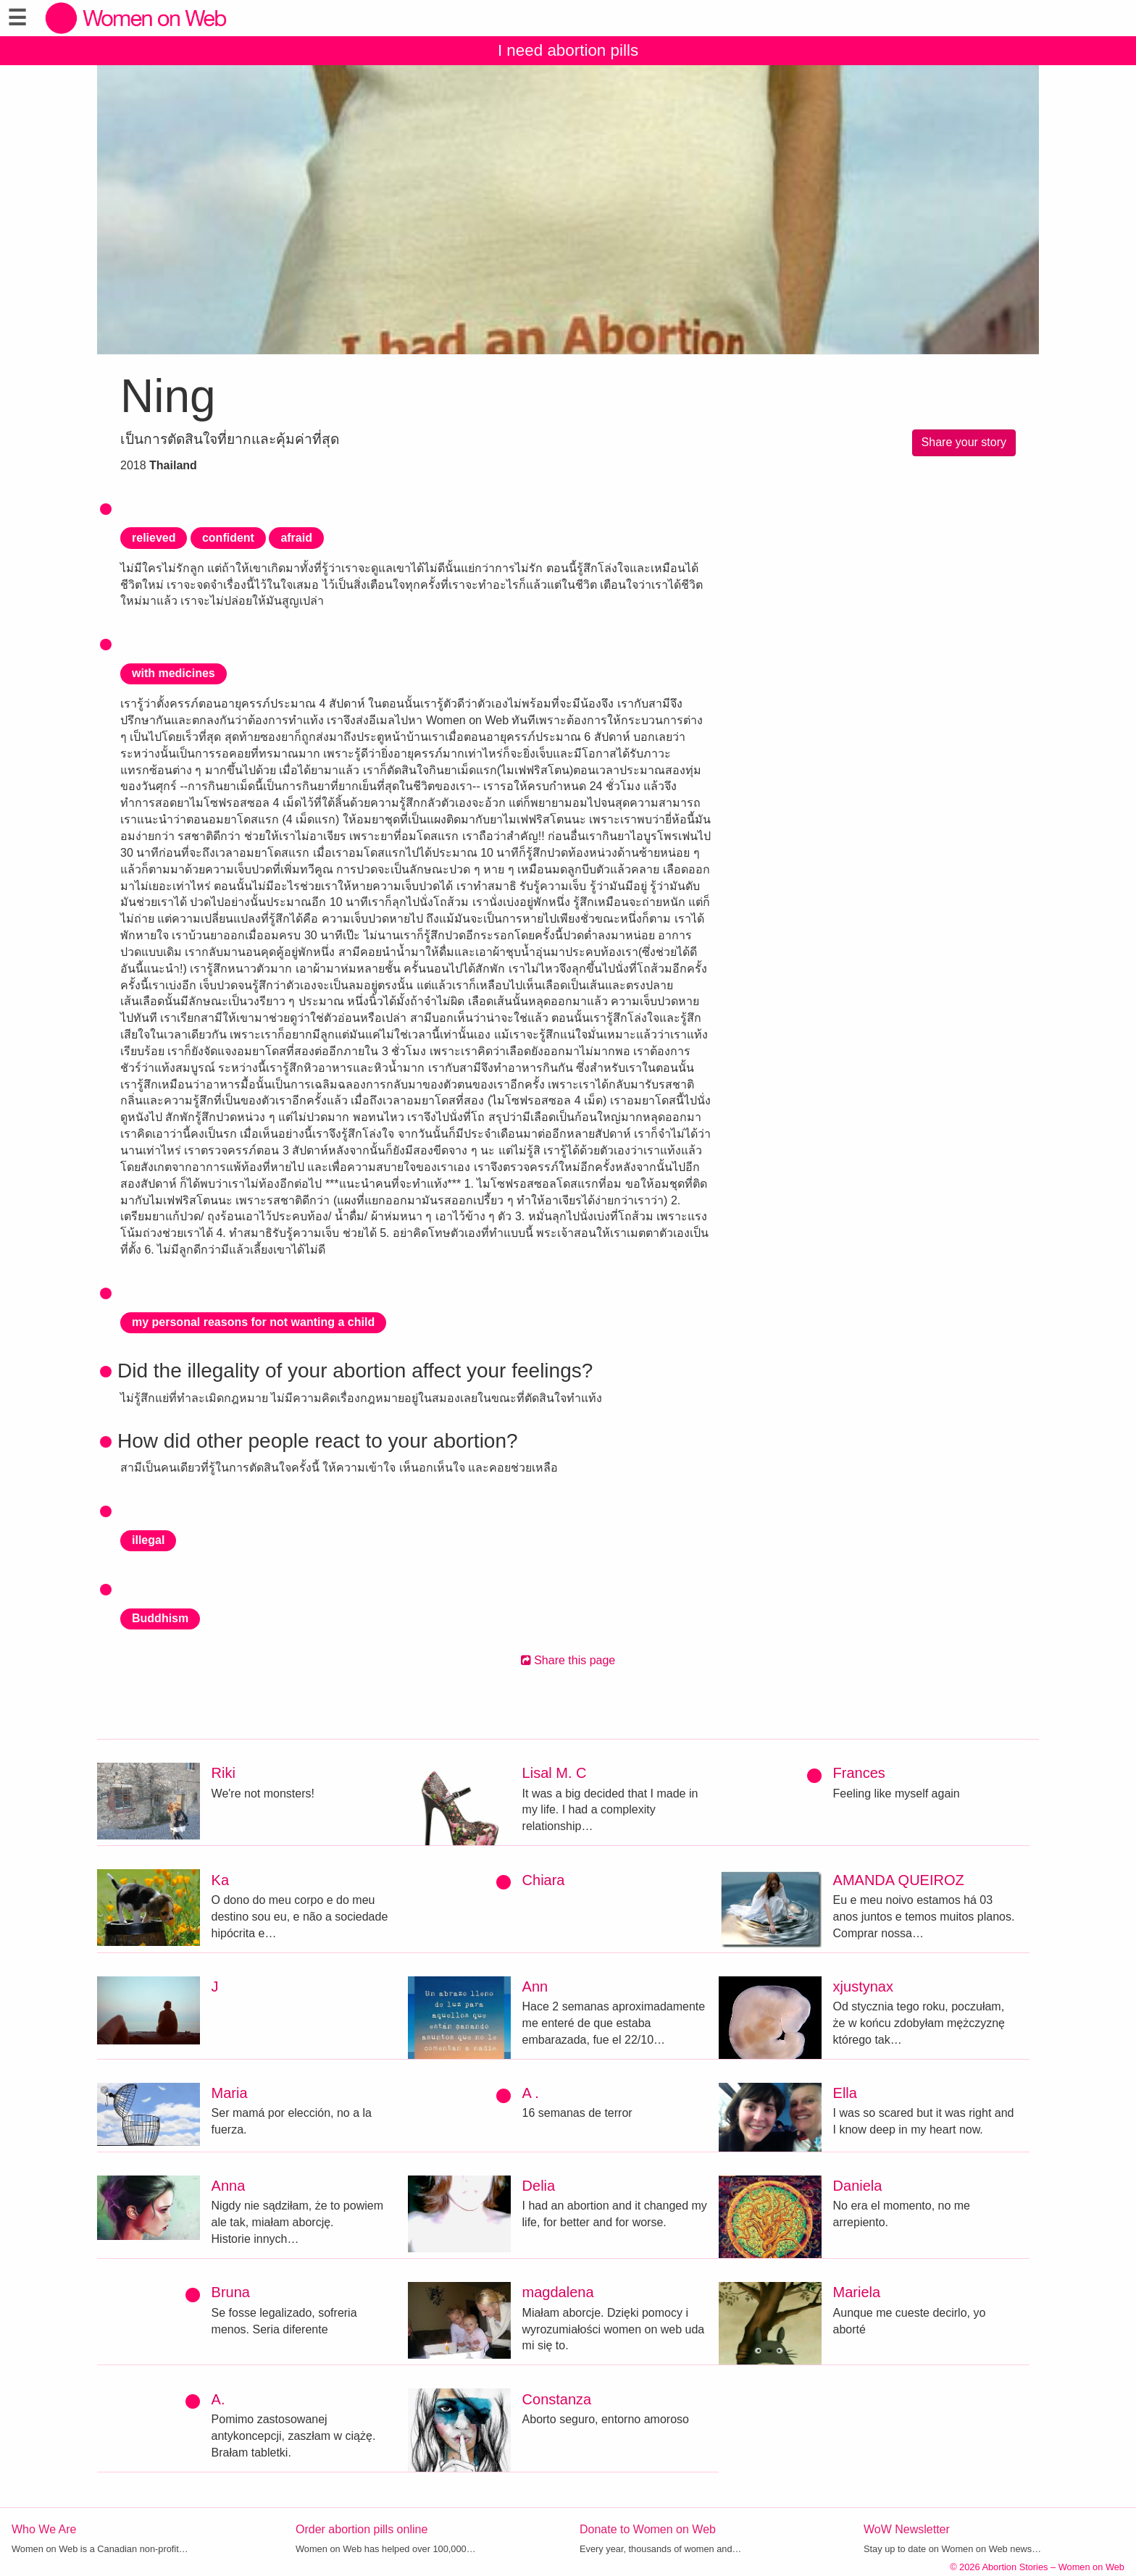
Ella (845, 2093)
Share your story (964, 442)
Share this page (568, 1660)
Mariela (857, 2292)
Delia (539, 2186)
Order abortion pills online (361, 2529)
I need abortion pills (568, 50)
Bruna (231, 2292)
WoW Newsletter (907, 2529)
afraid (296, 538)
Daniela (857, 2186)
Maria (230, 2093)
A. (218, 2399)
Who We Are (44, 2529)
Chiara (543, 1880)
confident (228, 538)
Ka (220, 1880)
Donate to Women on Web (648, 2529)
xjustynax (863, 1986)
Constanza (557, 2399)
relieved (153, 538)
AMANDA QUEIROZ (898, 1880)
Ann (535, 1986)
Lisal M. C (554, 1773)
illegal (148, 1540)
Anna (229, 2186)
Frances (859, 1773)
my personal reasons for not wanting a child (253, 1322)
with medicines (173, 673)
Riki (223, 1773)
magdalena (558, 2292)
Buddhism (160, 1618)
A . (530, 2093)
